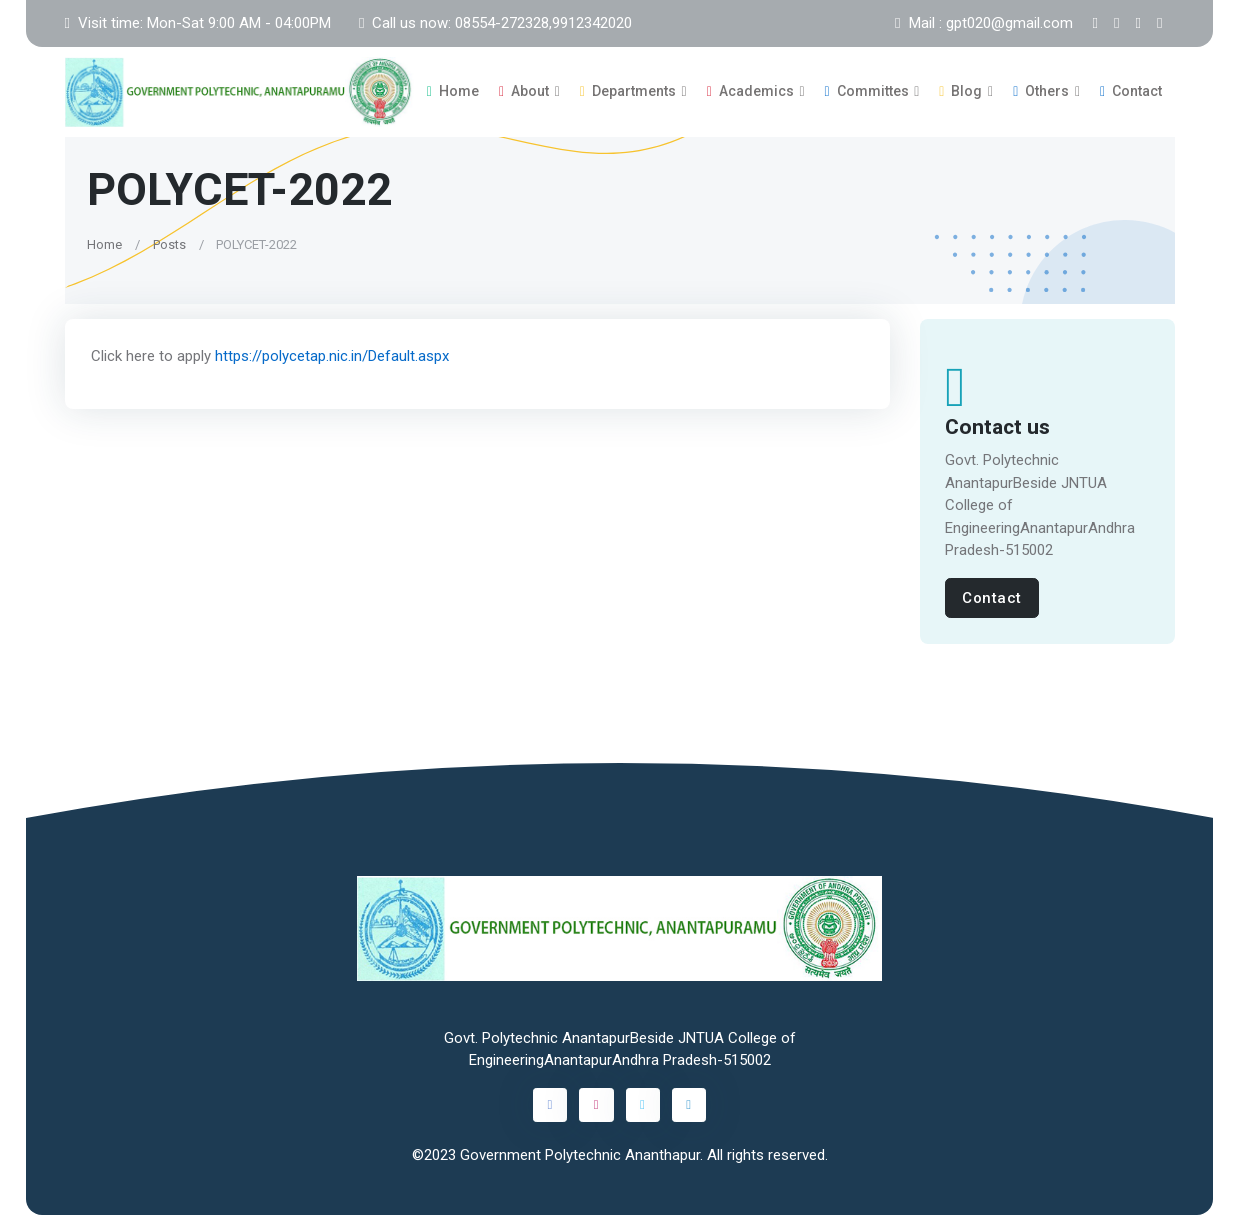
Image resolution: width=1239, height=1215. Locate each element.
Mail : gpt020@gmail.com (983, 23)
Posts (168, 243)
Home (453, 91)
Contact (1131, 91)
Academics (750, 91)
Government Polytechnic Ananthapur (580, 1155)
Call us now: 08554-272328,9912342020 (495, 23)
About (524, 91)
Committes (867, 91)
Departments (628, 91)
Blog (960, 91)
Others (1041, 91)
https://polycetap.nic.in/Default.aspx (331, 356)
